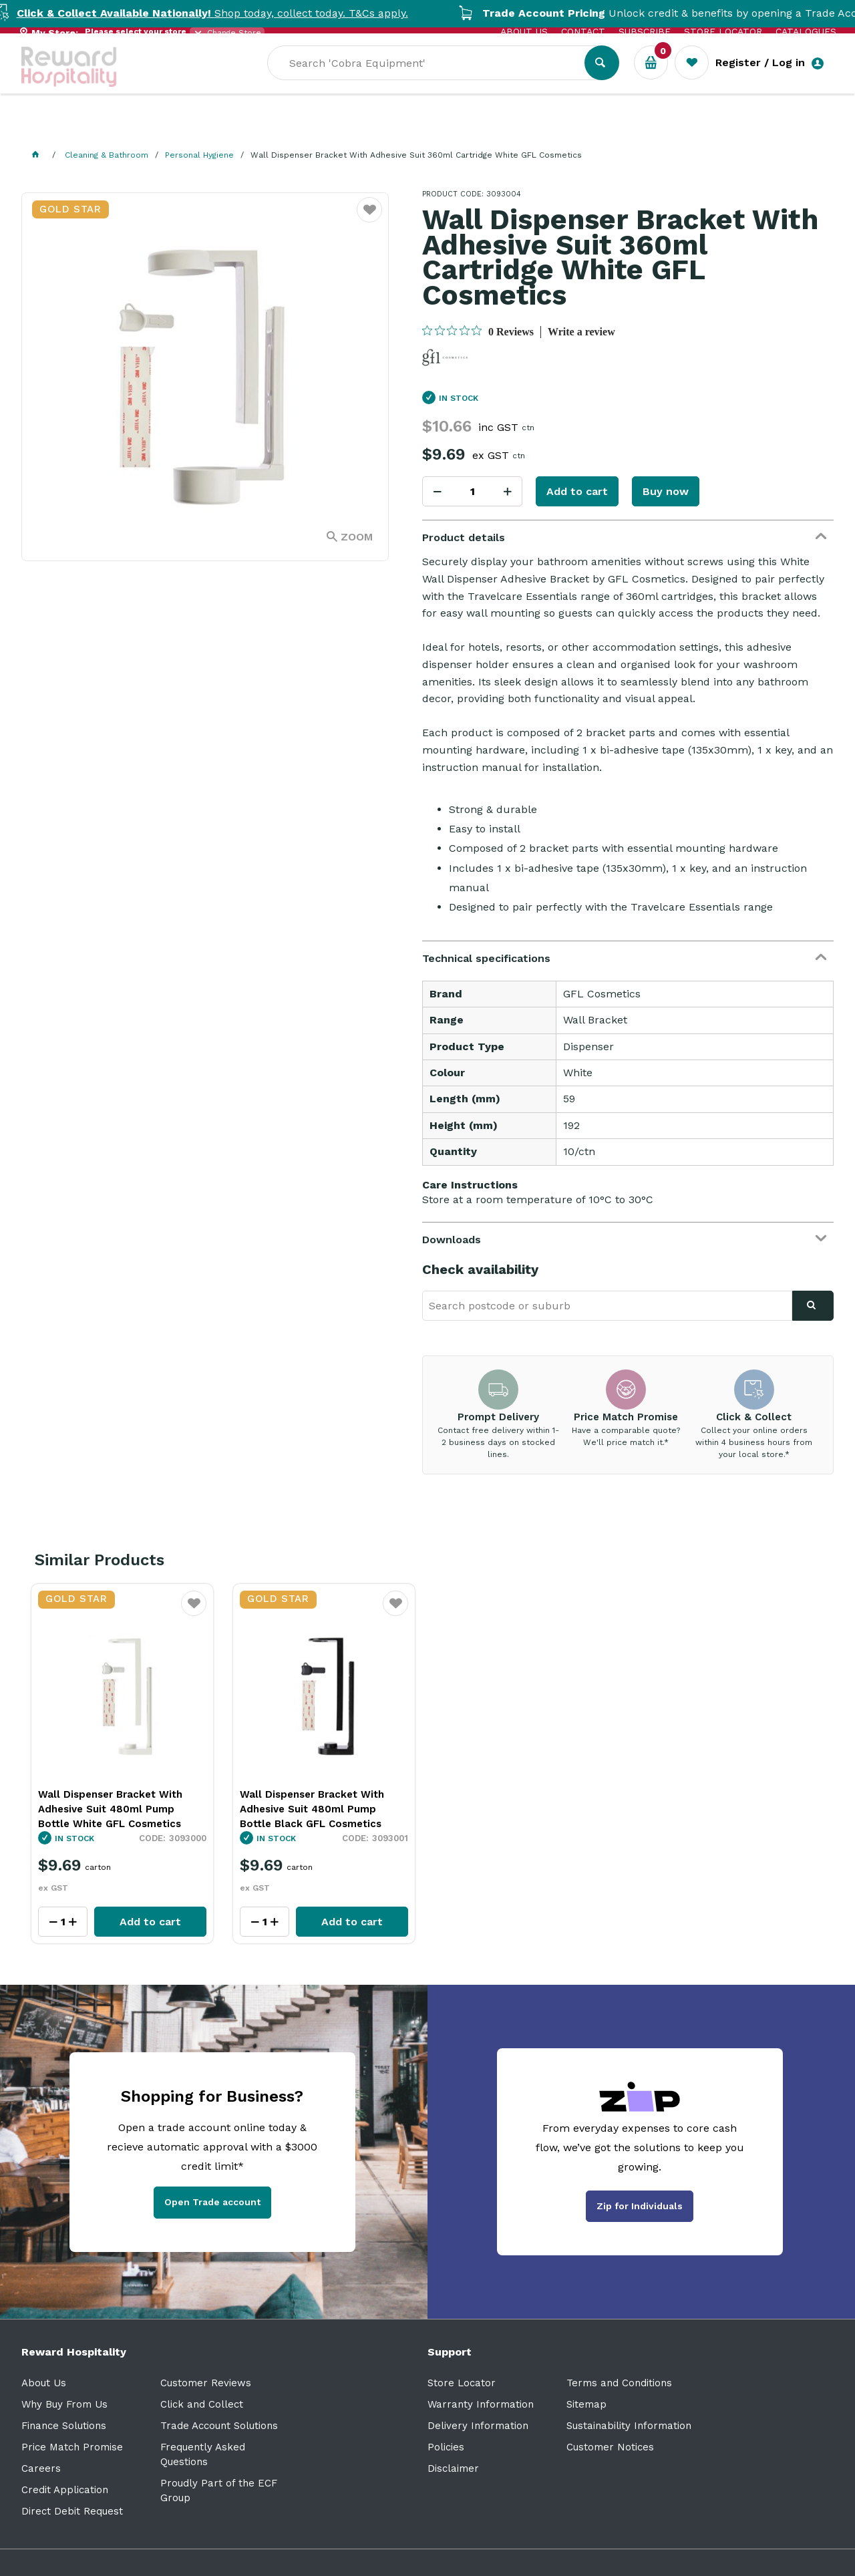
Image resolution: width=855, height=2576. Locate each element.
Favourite (194, 1611)
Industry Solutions (252, 127)
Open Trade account (212, 2202)
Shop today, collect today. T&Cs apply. (242, 13)
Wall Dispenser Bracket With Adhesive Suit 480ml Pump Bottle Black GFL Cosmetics (312, 1809)
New (504, 127)
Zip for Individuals (639, 2206)
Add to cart (577, 491)
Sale (458, 127)
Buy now (666, 491)
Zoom (357, 536)
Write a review (581, 331)
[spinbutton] (472, 491)
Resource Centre (375, 127)
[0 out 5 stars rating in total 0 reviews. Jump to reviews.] (478, 331)
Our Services (141, 127)
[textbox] (527, 80)
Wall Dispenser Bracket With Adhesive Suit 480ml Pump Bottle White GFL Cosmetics (110, 1809)
